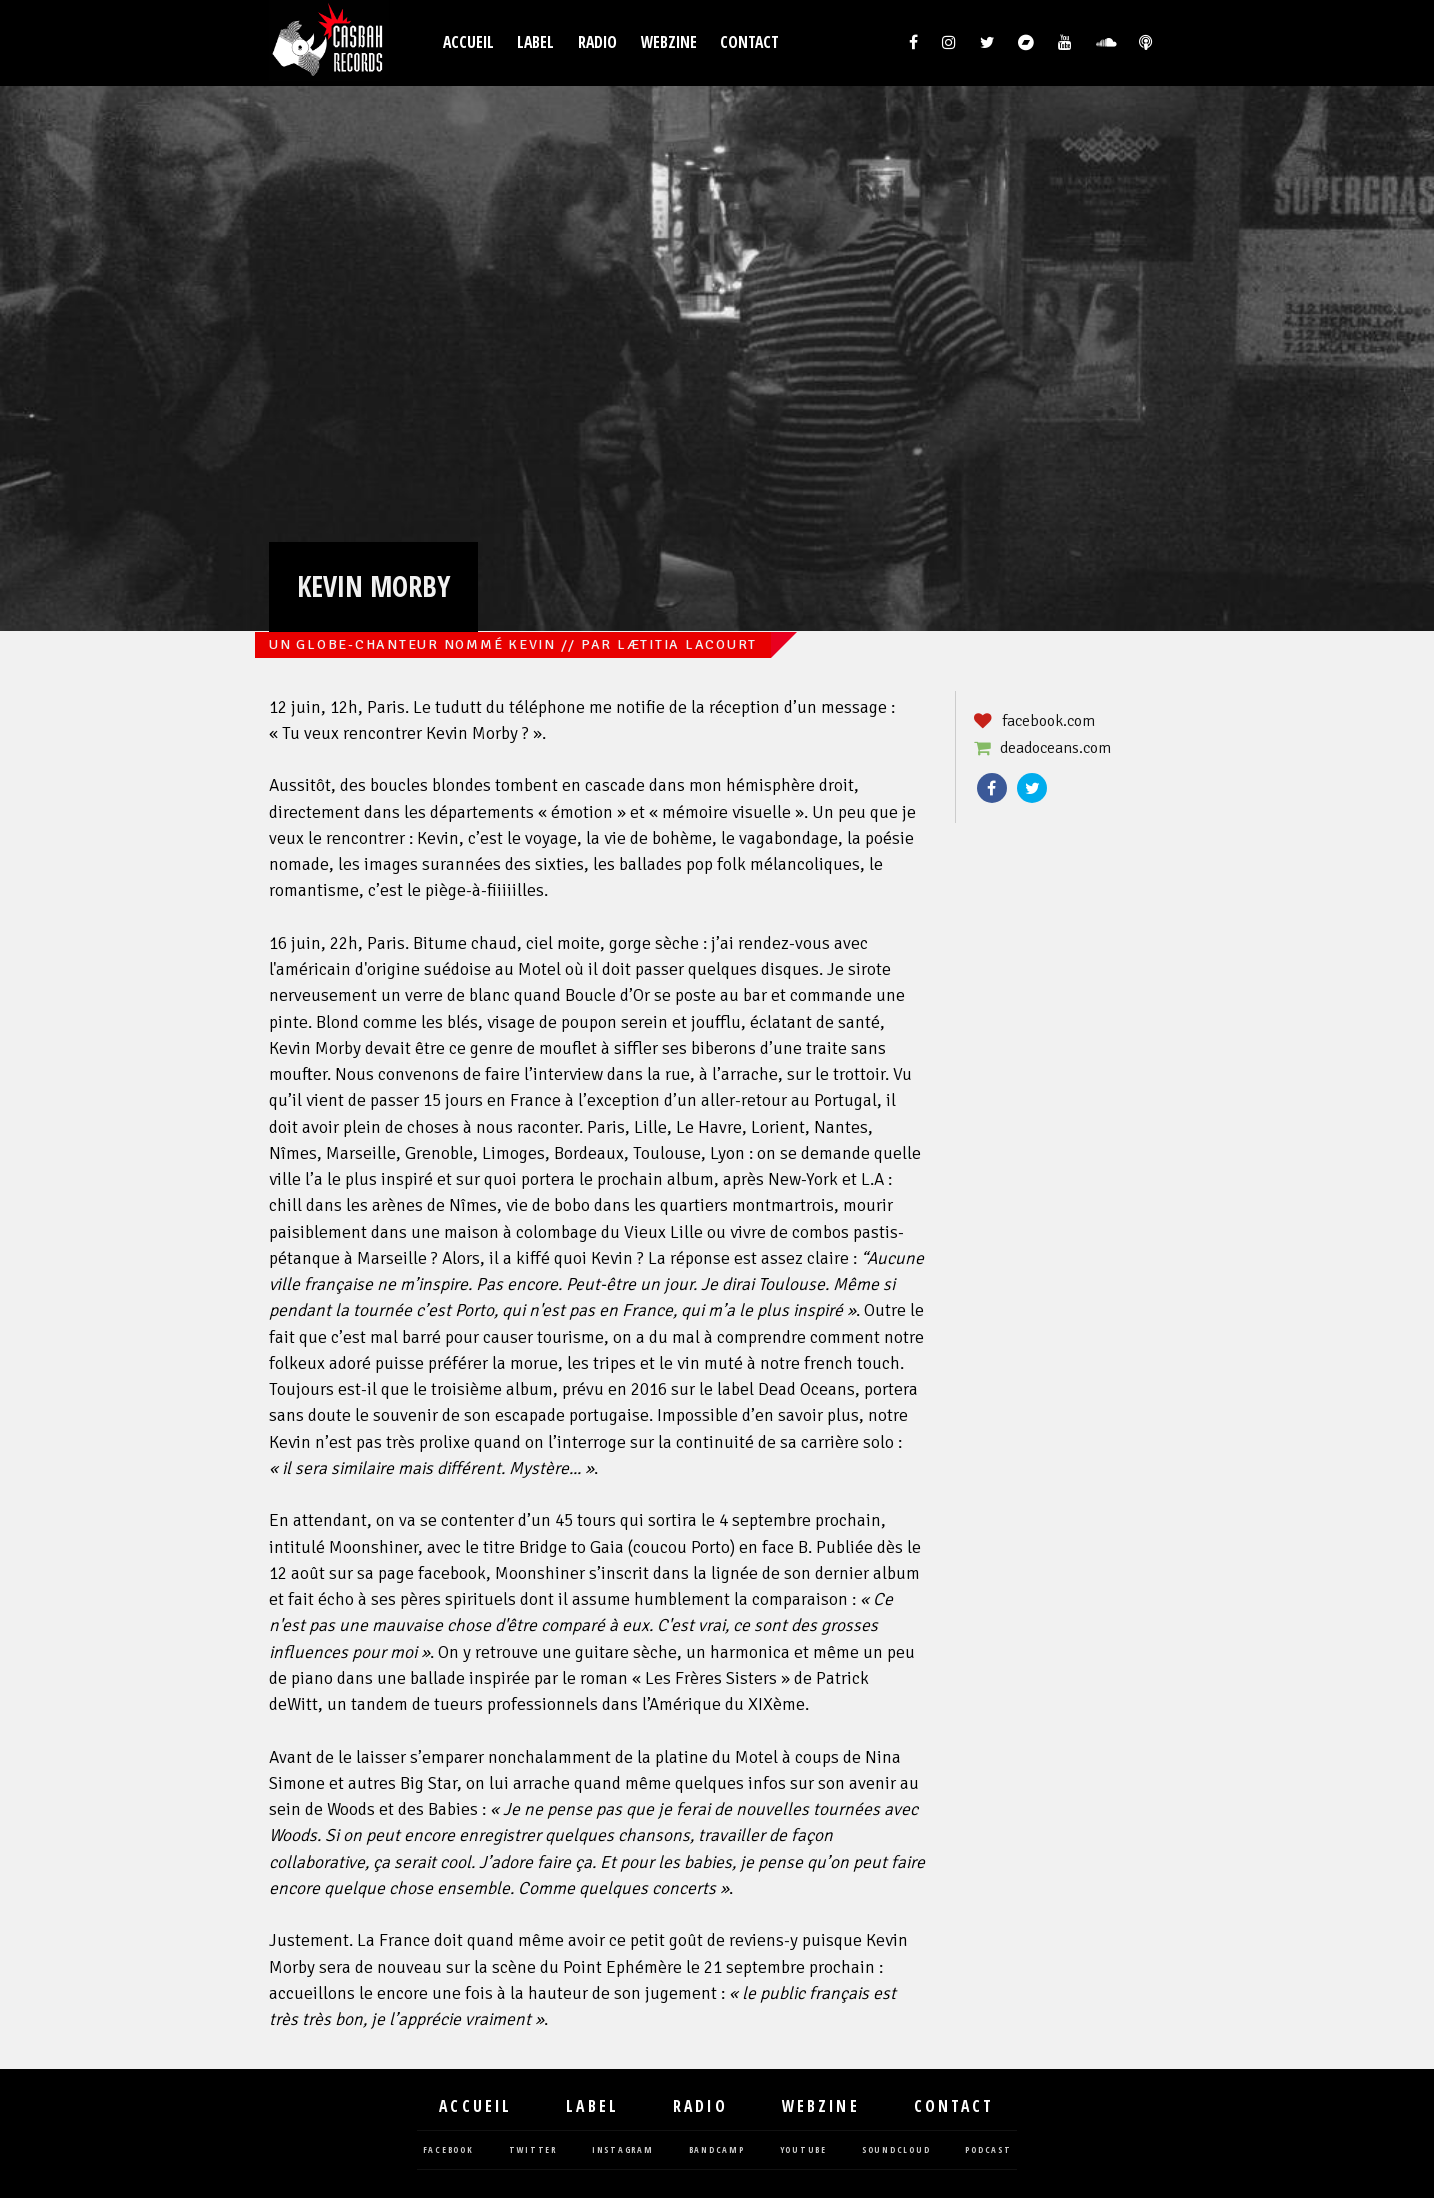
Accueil (468, 42)
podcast (988, 2150)
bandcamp (717, 2150)
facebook (448, 2150)
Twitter (1032, 788)
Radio (597, 42)
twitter (533, 2150)
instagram (623, 2150)
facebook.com (1048, 721)
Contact (749, 42)
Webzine (669, 42)
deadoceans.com (1055, 748)
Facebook (992, 788)
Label (535, 42)
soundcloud (896, 2150)
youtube (803, 2150)
